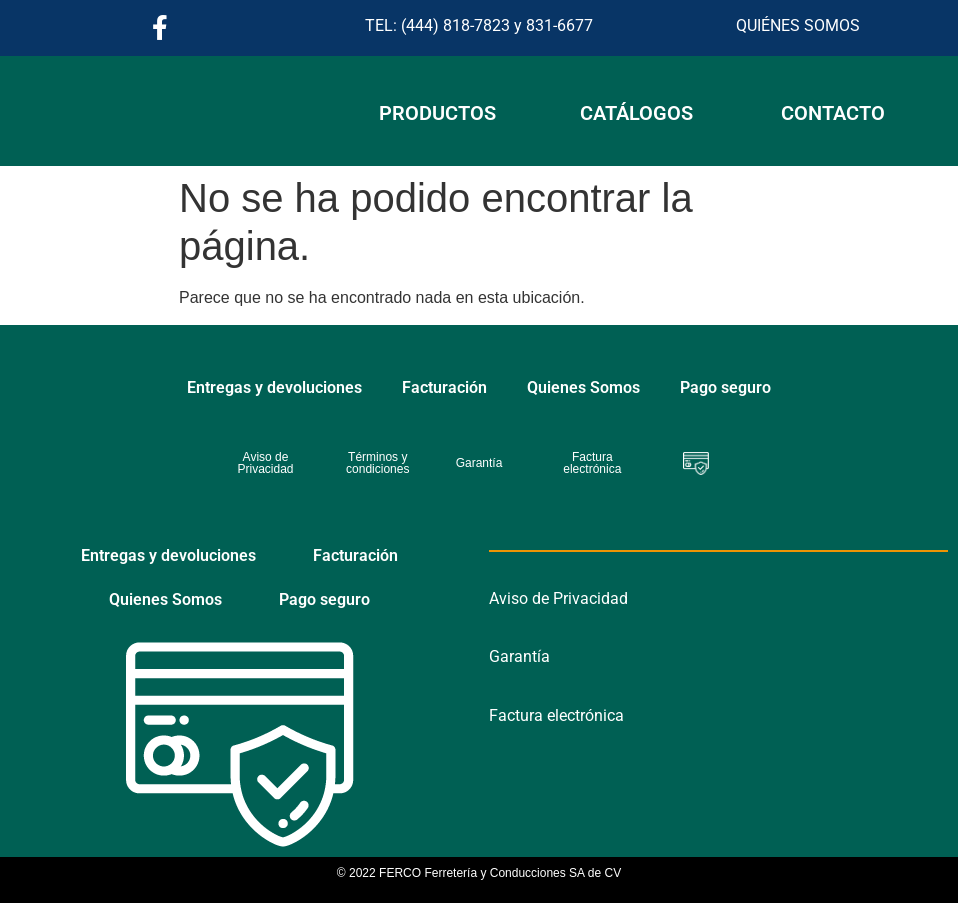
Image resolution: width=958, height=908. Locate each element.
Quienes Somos (583, 387)
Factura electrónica (556, 715)
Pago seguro (725, 387)
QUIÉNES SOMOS (798, 25)
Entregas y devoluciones (274, 387)
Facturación (444, 387)
